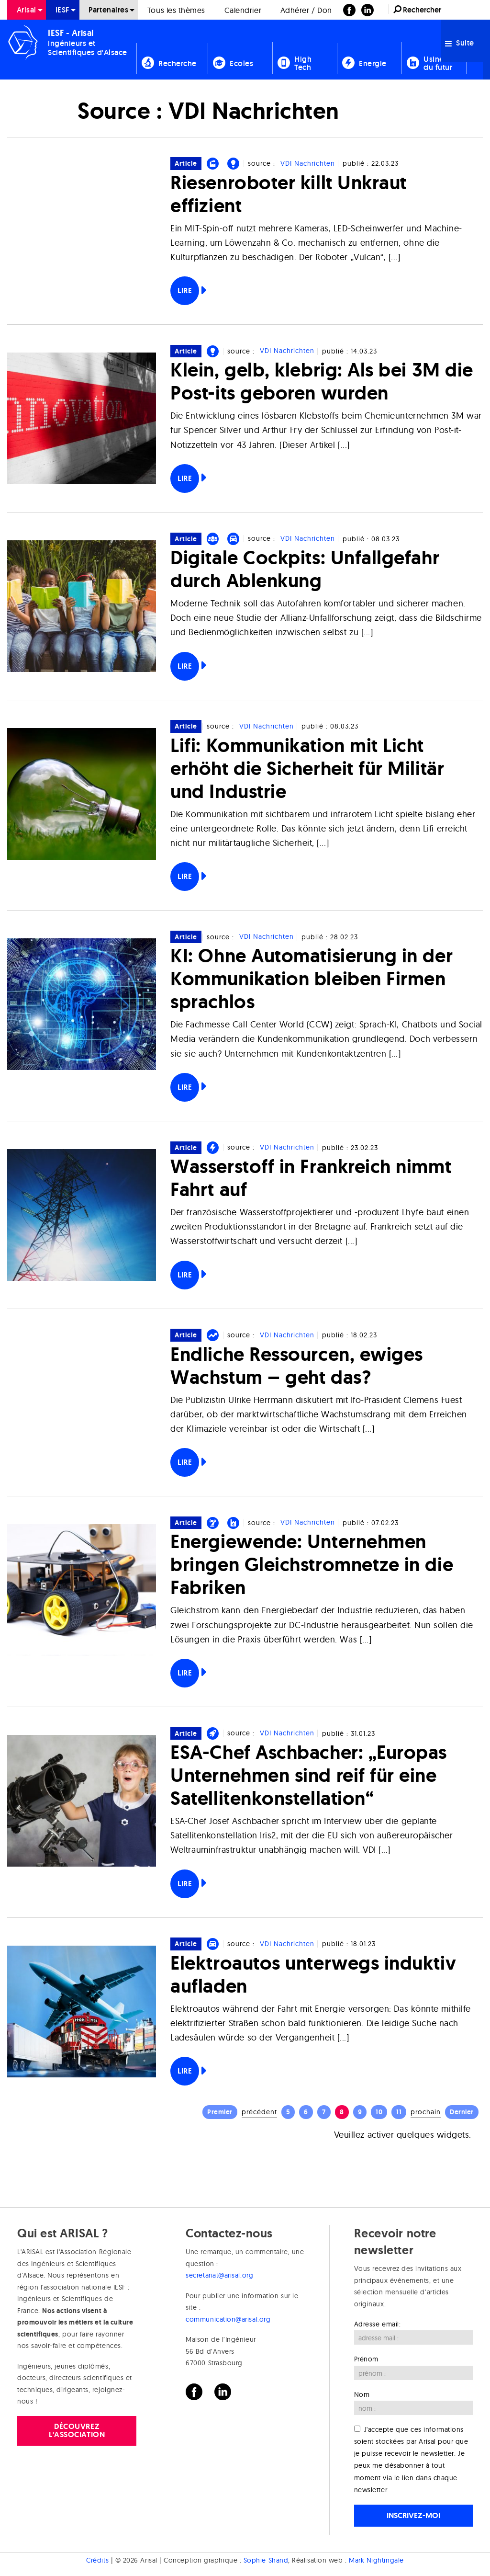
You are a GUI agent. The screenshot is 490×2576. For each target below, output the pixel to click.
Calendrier (242, 10)
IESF (63, 10)
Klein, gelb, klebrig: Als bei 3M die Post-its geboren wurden (321, 381)
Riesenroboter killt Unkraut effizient (288, 194)
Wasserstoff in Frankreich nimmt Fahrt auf (310, 1177)
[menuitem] (26, 10)
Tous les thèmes (176, 10)
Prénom (366, 2359)
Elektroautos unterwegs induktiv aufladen (313, 1974)
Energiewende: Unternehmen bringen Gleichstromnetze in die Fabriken (311, 1564)
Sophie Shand (266, 2560)
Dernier (462, 2112)
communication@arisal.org (228, 2319)
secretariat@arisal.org (219, 2275)
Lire (185, 290)
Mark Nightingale (376, 2560)
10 (379, 2112)
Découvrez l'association (77, 2430)
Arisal (26, 10)
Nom (362, 2394)
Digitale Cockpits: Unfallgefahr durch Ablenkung (304, 569)
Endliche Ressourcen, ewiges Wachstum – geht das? (296, 1365)
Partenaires (108, 10)
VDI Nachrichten (307, 163)
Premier (220, 2112)
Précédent (259, 2112)
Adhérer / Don (306, 10)
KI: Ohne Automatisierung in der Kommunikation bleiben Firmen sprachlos (311, 978)
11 (398, 2112)
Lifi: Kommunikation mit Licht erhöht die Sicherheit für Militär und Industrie (307, 768)
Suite (459, 43)
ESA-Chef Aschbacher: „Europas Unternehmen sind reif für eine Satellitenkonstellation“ (308, 1775)
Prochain (426, 2112)
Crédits (97, 2560)
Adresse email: (377, 2324)
